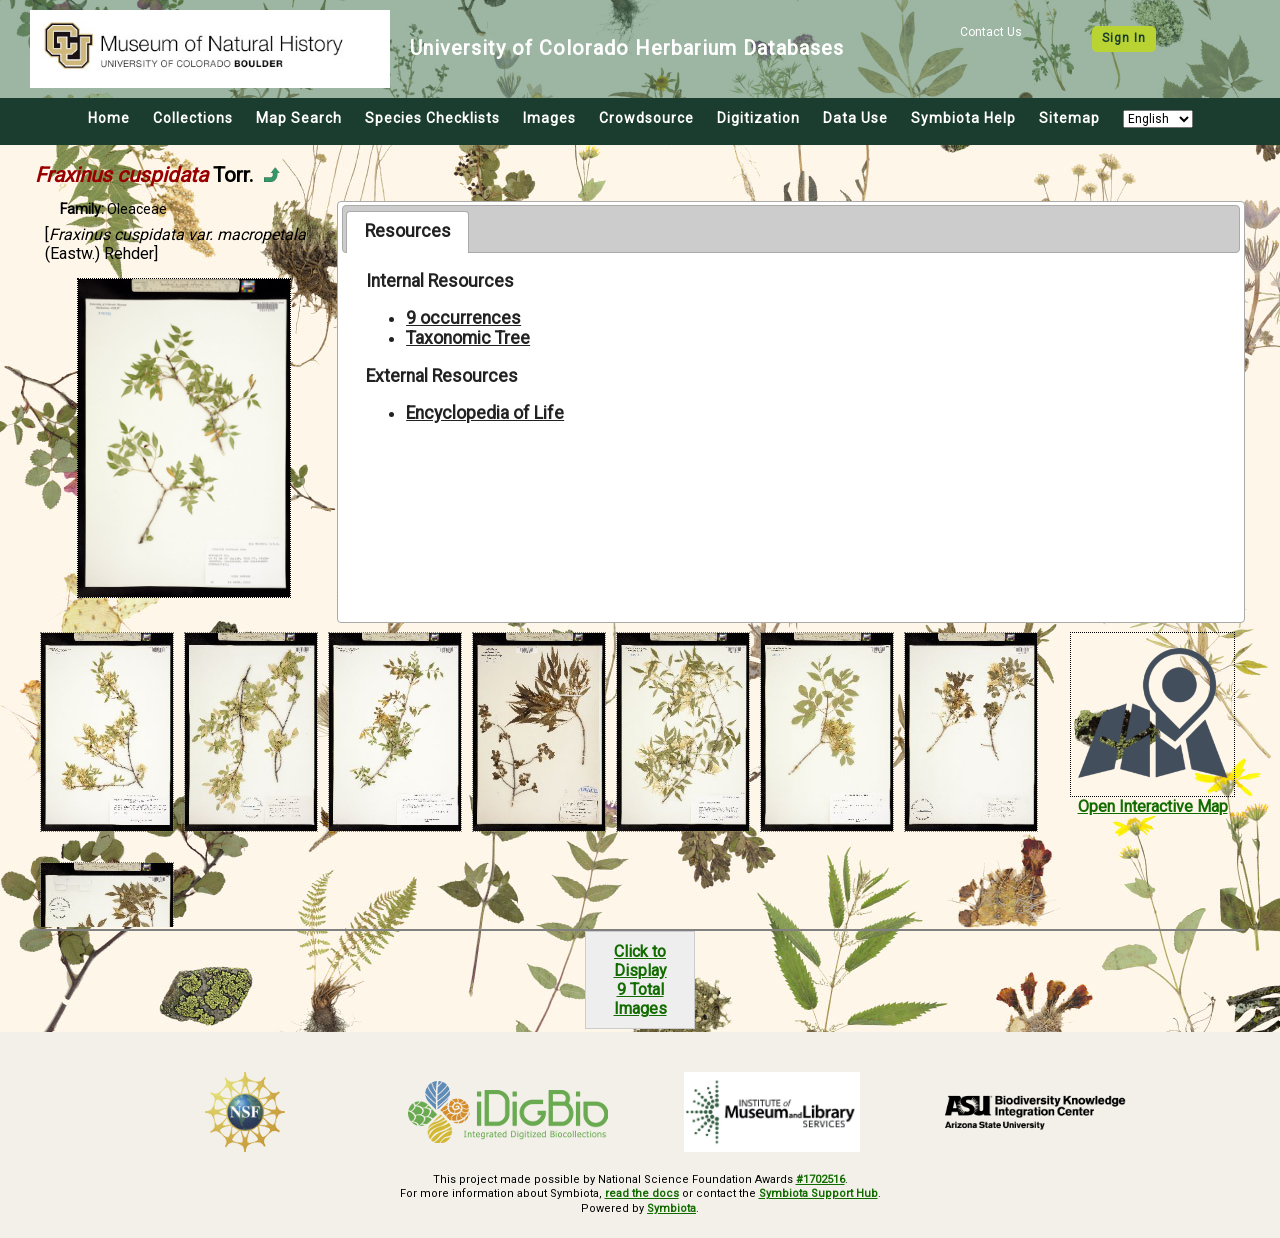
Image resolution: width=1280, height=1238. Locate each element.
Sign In (1124, 38)
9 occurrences (463, 318)
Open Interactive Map (1153, 806)
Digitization (758, 118)
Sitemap (1069, 118)
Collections (193, 118)
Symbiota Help (963, 118)
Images (549, 118)
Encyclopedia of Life (485, 413)
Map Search (299, 118)
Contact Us (991, 32)
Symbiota (671, 1208)
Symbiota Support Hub (818, 1193)
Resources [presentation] (408, 231)
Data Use (855, 118)
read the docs (642, 1193)
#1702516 (820, 1179)
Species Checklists (432, 118)
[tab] (407, 232)
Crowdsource (646, 118)
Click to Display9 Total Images (640, 980)
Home (109, 118)
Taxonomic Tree (468, 338)
